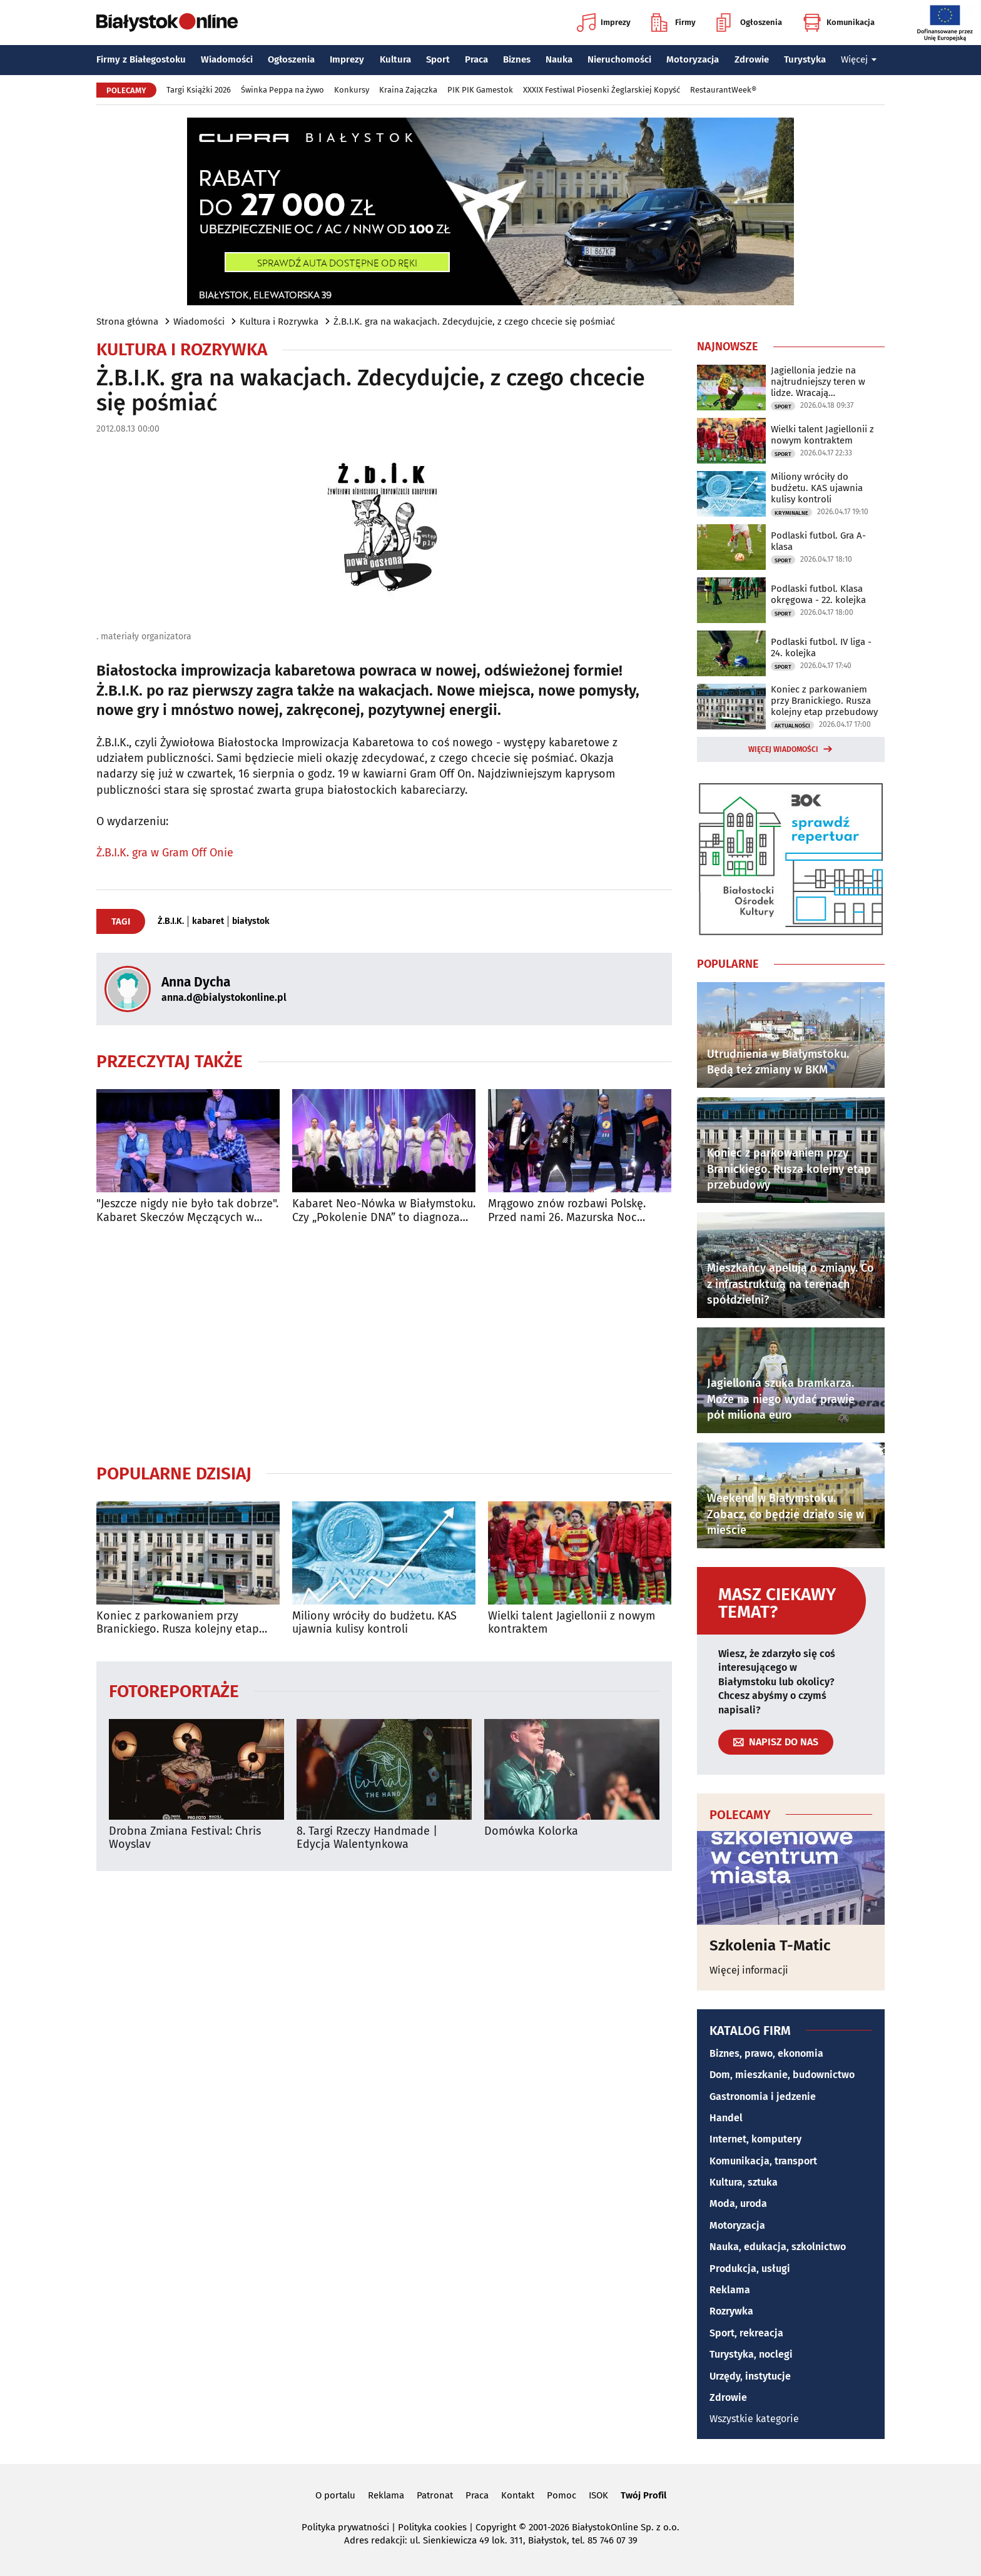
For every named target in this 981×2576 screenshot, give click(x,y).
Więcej (859, 59)
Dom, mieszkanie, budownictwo (782, 2075)
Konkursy (351, 90)
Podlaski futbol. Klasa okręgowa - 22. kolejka (818, 594)
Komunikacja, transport (763, 2161)
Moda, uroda (738, 2203)
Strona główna (127, 321)
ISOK (598, 2495)
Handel (726, 2118)
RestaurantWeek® (723, 90)
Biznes (517, 59)
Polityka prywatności (345, 2527)
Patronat (435, 2495)
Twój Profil (643, 2495)
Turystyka (805, 59)
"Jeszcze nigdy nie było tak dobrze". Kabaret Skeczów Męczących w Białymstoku (187, 1210)
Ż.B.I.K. (171, 921)
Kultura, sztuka (743, 2182)
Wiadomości (227, 59)
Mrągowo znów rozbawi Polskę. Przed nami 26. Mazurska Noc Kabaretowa (567, 1210)
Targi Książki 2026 (198, 90)
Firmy (673, 22)
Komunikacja (839, 22)
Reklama (729, 2290)
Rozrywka (731, 2311)
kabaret (208, 921)
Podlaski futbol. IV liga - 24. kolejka (821, 647)
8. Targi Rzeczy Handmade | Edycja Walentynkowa (367, 1838)
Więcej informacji (748, 1970)
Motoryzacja (692, 59)
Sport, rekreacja (746, 2333)
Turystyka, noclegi (751, 2354)
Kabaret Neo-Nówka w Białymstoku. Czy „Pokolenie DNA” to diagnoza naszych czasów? (383, 1210)
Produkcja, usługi (749, 2268)
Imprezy (604, 22)
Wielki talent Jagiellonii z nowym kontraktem (571, 1623)
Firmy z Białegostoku (141, 59)
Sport (438, 59)
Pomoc (561, 2495)
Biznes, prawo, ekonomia (766, 2053)
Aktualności (792, 726)
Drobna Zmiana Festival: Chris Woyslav (185, 1838)
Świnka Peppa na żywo (282, 90)
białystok (251, 921)
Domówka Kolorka (531, 1831)
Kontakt (517, 2495)
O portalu (335, 2495)
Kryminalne (791, 513)
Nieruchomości (619, 59)
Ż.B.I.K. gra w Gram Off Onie (164, 853)
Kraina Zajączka (408, 90)
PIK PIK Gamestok (480, 90)
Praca (476, 59)
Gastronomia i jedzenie (762, 2096)
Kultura (395, 59)
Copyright (495, 2527)
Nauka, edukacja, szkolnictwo (777, 2247)
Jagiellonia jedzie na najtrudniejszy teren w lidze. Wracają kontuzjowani (818, 381)
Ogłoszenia (749, 22)
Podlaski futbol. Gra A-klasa (818, 541)
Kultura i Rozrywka (279, 321)
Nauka (559, 59)
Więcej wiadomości (783, 749)
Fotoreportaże (174, 1690)
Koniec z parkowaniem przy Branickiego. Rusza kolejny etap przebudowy (177, 1623)
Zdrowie (751, 59)
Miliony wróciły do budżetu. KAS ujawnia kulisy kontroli (374, 1623)
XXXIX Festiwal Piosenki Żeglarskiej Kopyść (601, 90)
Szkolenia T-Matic (769, 1945)
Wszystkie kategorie (754, 2419)
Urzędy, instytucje (750, 2376)
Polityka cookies (432, 2527)
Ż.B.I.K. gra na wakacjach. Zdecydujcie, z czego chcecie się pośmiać (474, 321)
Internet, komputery (755, 2139)
